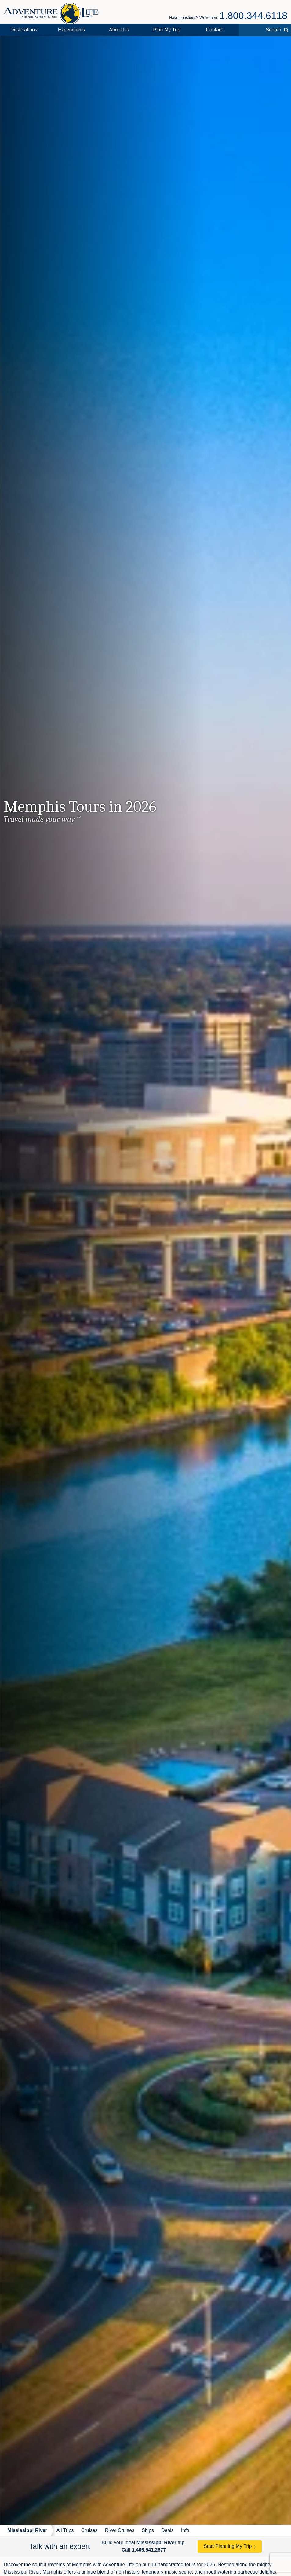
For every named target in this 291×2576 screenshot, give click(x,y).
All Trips (65, 2530)
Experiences (71, 29)
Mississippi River (27, 2530)
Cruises (89, 2530)
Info (185, 2530)
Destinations (23, 29)
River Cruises (119, 2530)
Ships (148, 2530)
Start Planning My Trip (228, 2546)
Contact (214, 29)
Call (144, 2549)
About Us (119, 29)
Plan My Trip (166, 29)
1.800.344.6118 (253, 15)
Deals (167, 2530)
